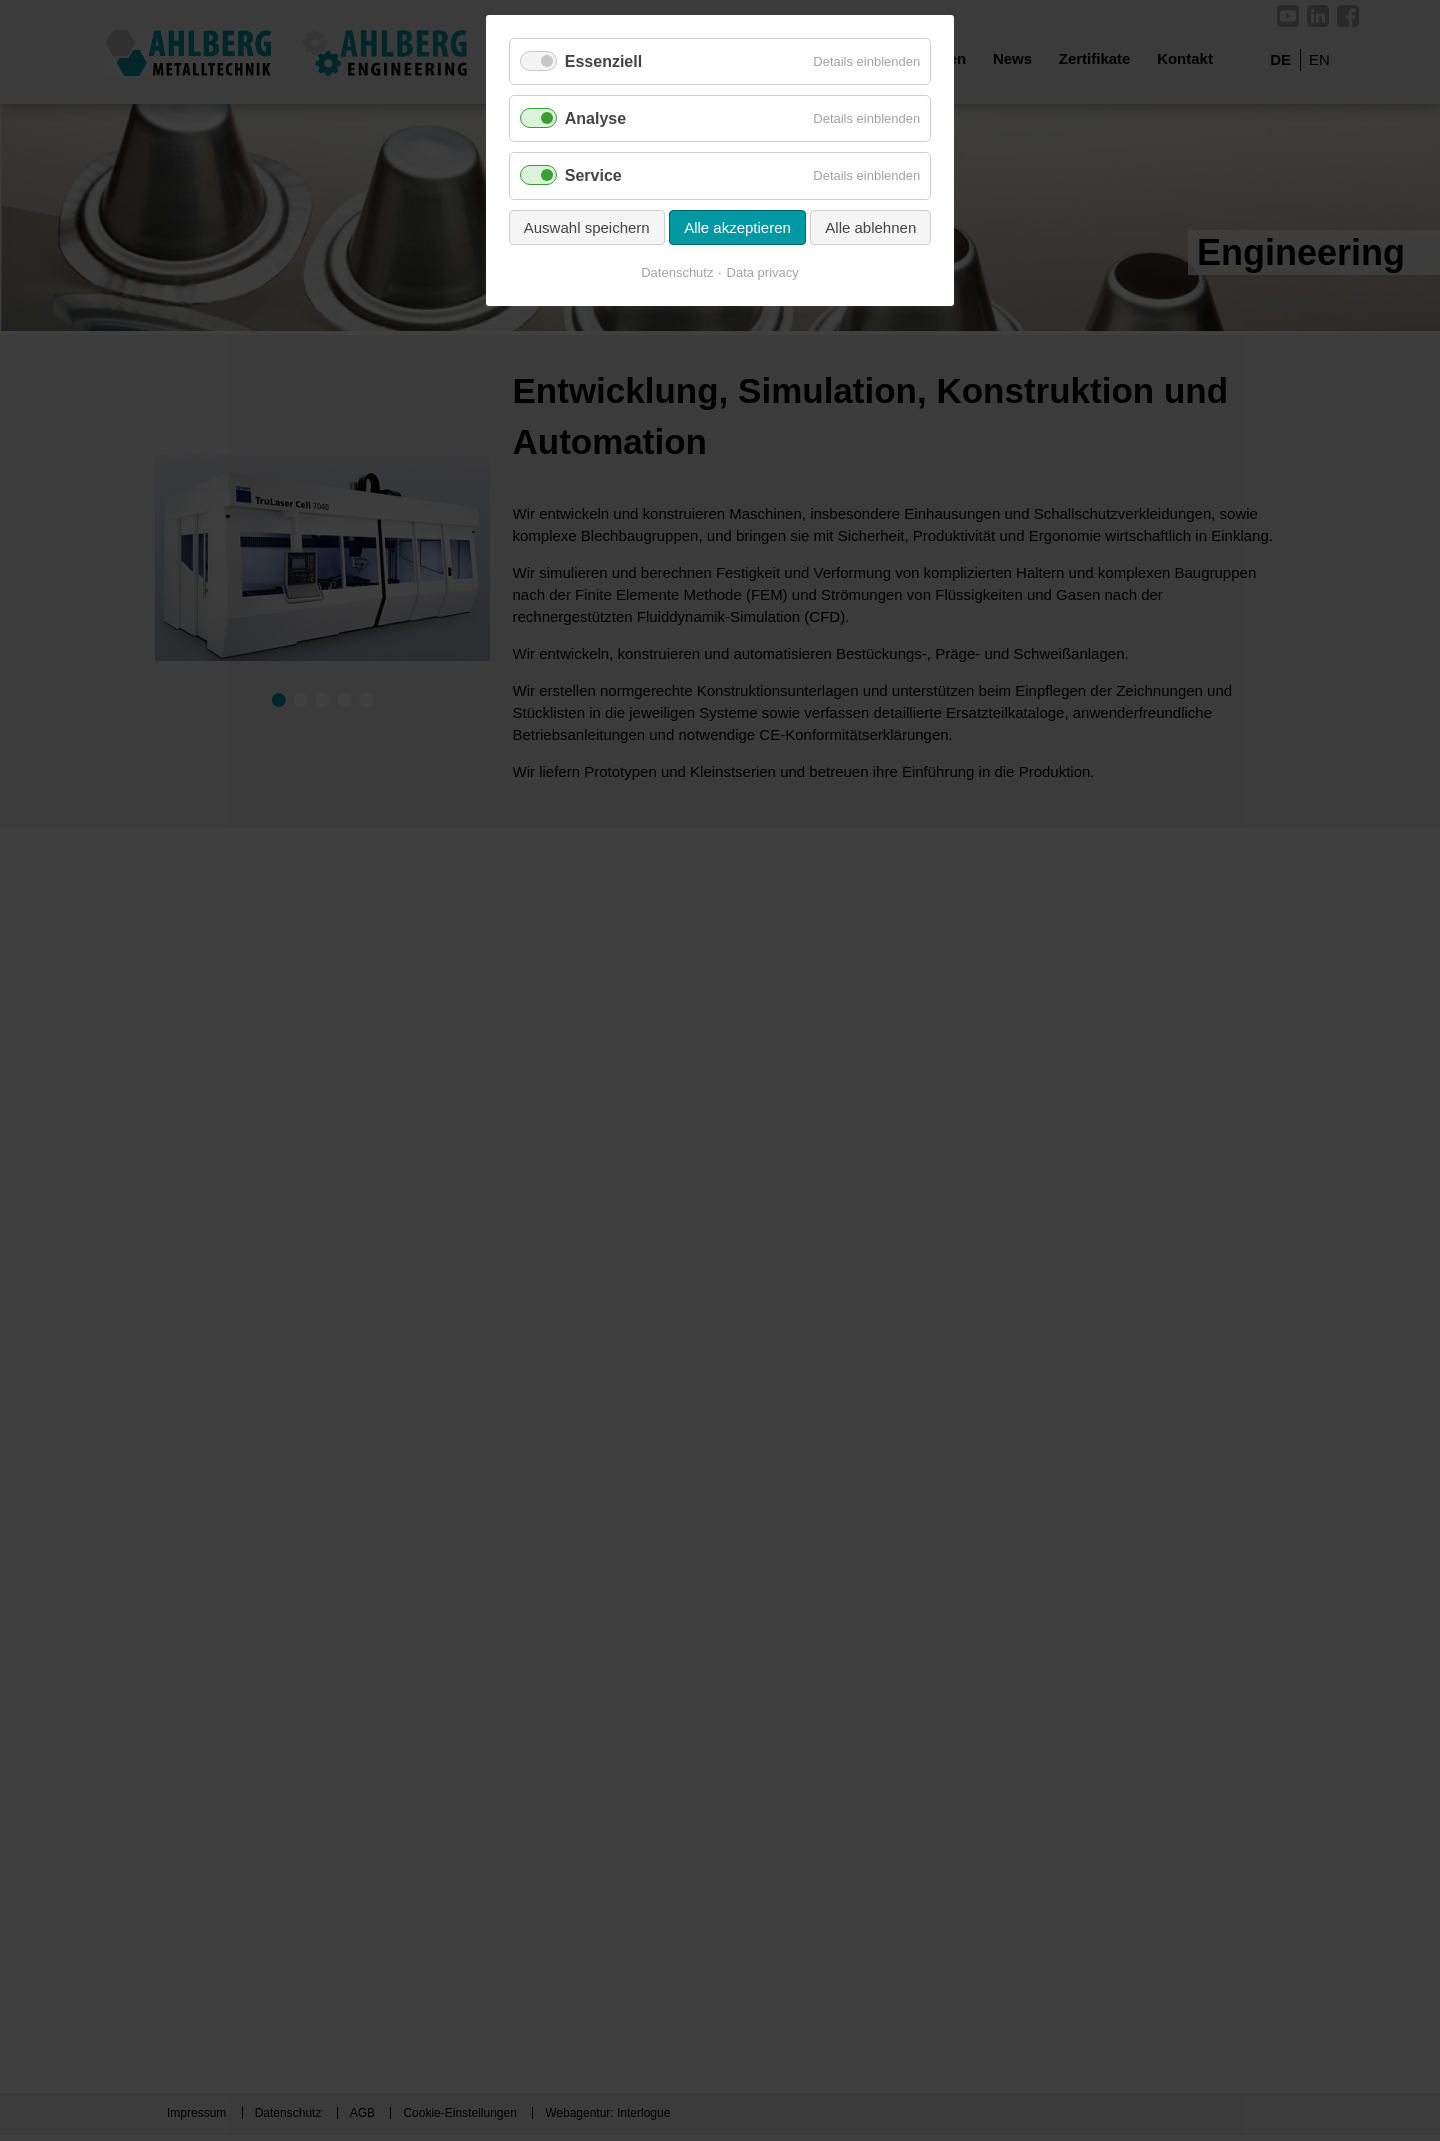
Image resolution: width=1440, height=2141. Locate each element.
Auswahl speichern (587, 227)
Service (593, 175)
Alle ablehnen (870, 227)
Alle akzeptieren (737, 227)
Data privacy (763, 272)
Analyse (595, 118)
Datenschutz (677, 272)
